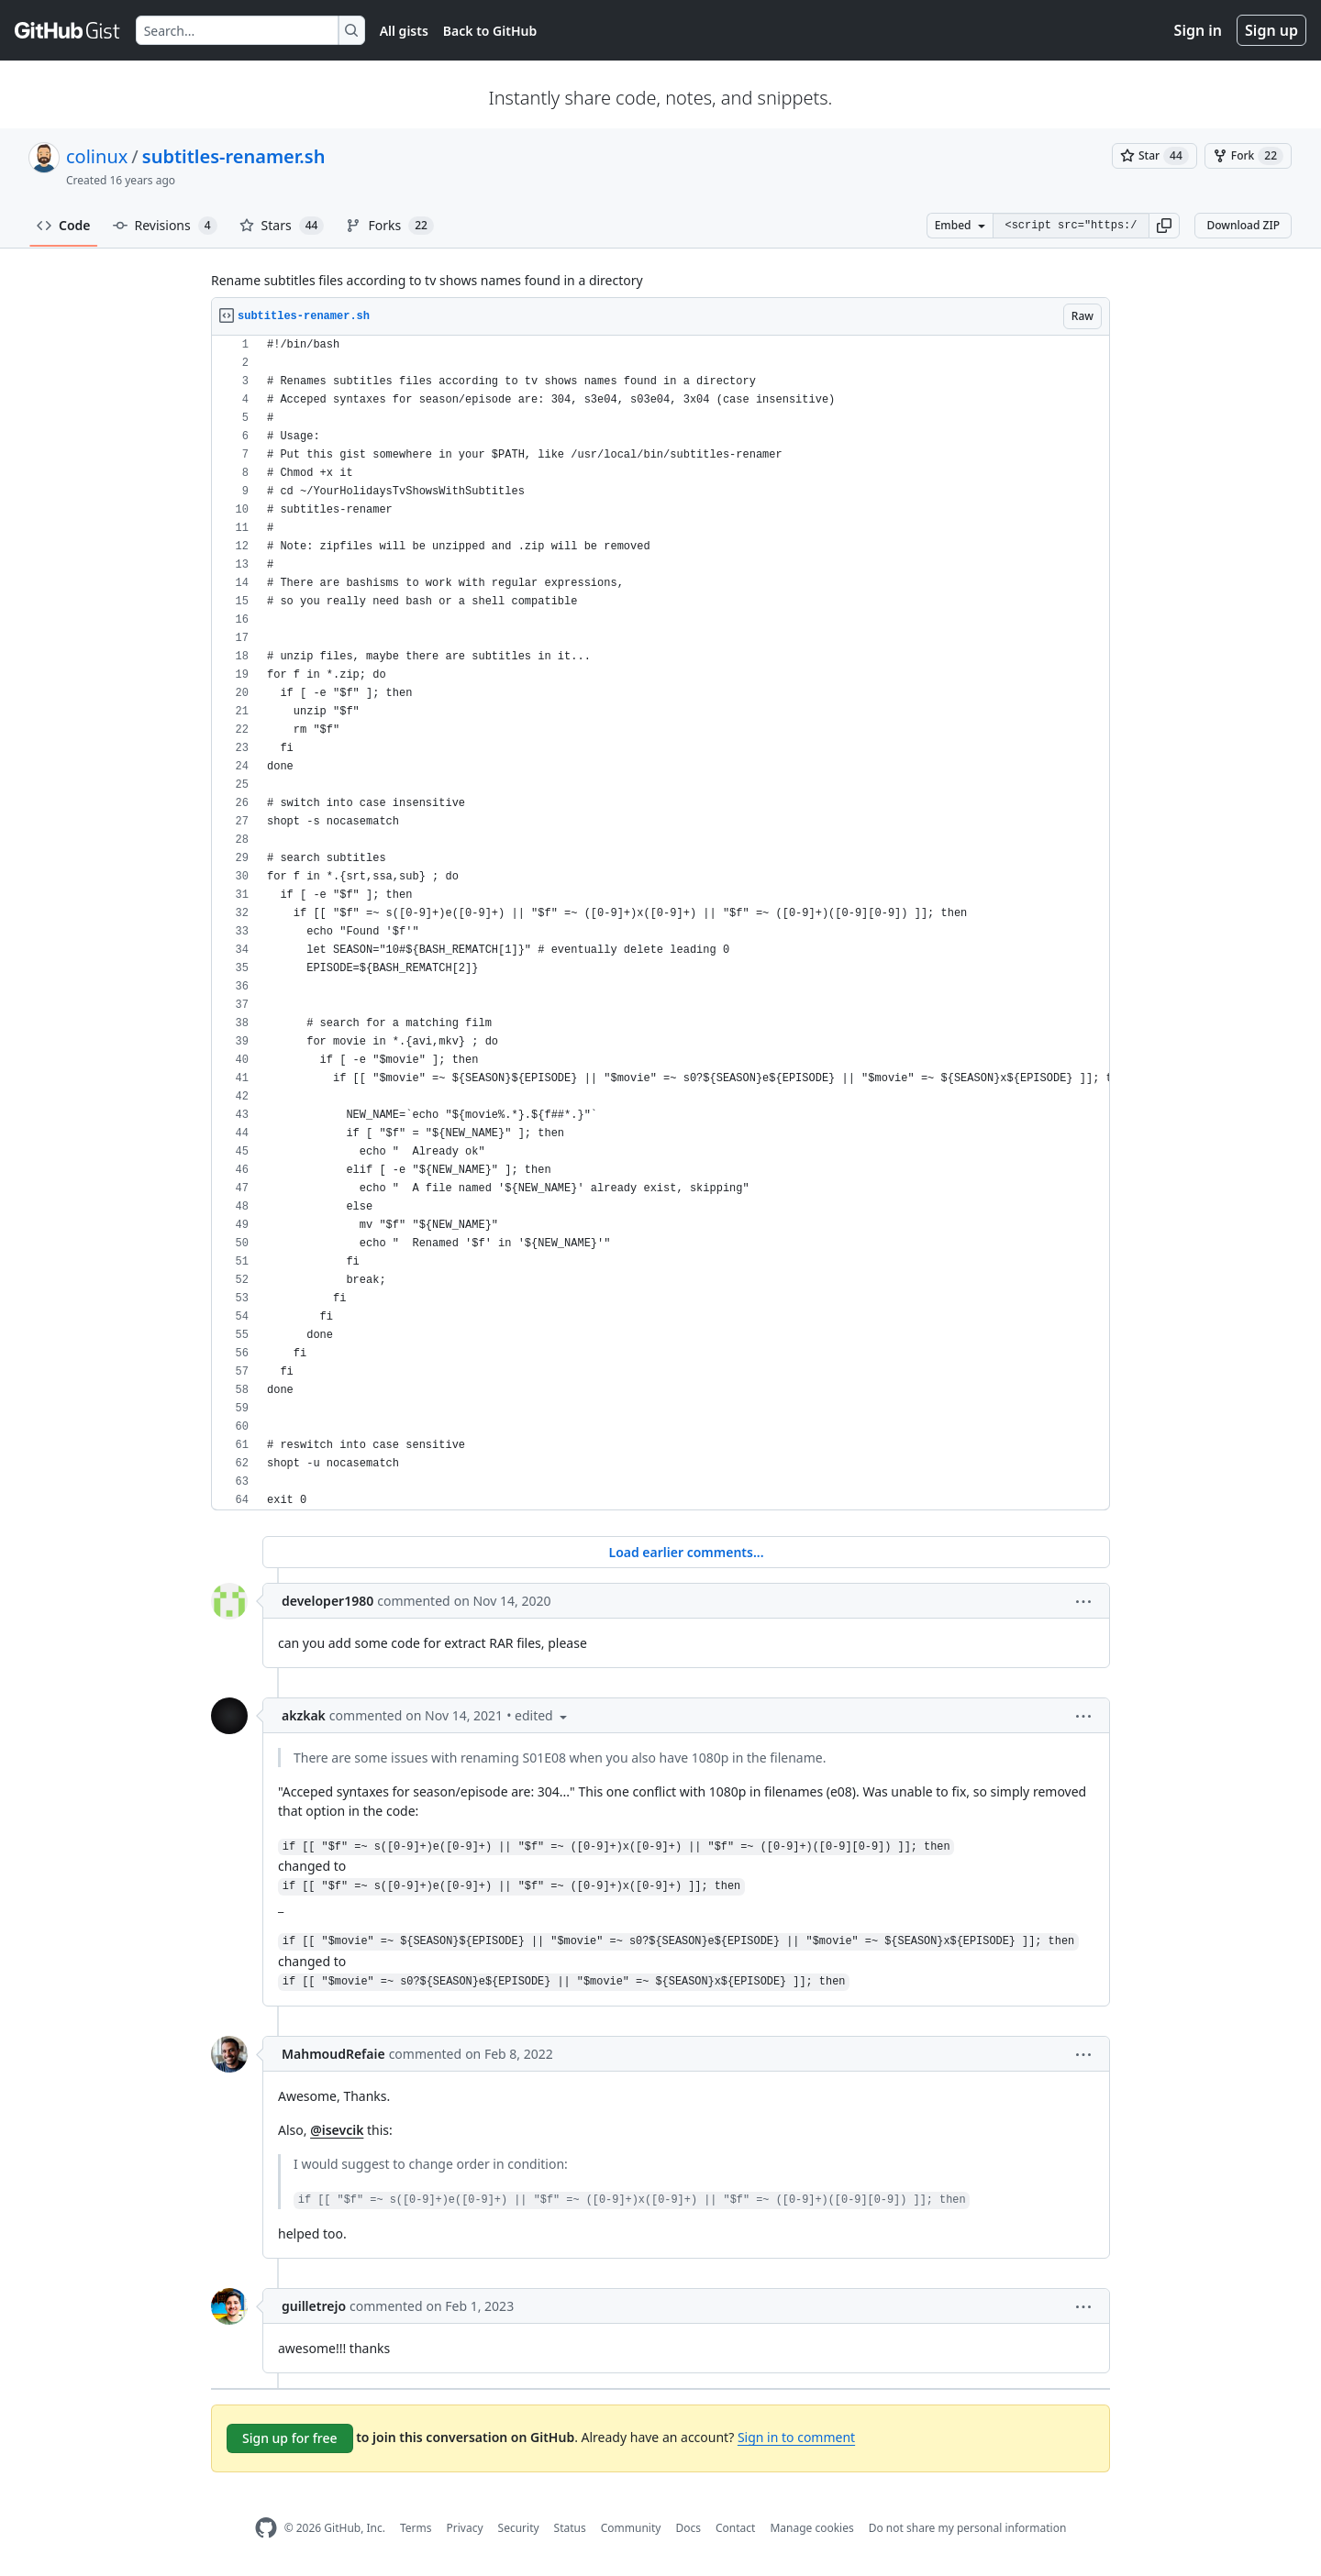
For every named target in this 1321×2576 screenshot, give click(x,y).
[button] (1164, 225)
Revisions (165, 225)
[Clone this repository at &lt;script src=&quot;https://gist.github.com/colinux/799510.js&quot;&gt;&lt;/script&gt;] (1071, 225)
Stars (282, 225)
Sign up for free (290, 2438)
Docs (688, 2528)
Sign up (1271, 30)
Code (64, 225)
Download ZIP (1243, 225)
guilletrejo (314, 2306)
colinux (97, 156)
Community (631, 2528)
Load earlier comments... (685, 1552)
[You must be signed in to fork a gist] (1248, 156)
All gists (404, 30)
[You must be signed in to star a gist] (1154, 156)
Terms (416, 2528)
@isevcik (336, 2130)
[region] (660, 923)
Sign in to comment (796, 2437)
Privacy (465, 2528)
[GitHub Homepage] (266, 2527)
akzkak (304, 1715)
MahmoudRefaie (333, 2053)
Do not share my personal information (968, 2528)
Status (570, 2528)
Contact (735, 2528)
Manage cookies (811, 2528)
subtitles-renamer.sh (234, 156)
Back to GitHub (490, 30)
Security (518, 2528)
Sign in (1198, 30)
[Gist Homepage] (68, 30)
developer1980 (327, 1600)
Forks (389, 225)
